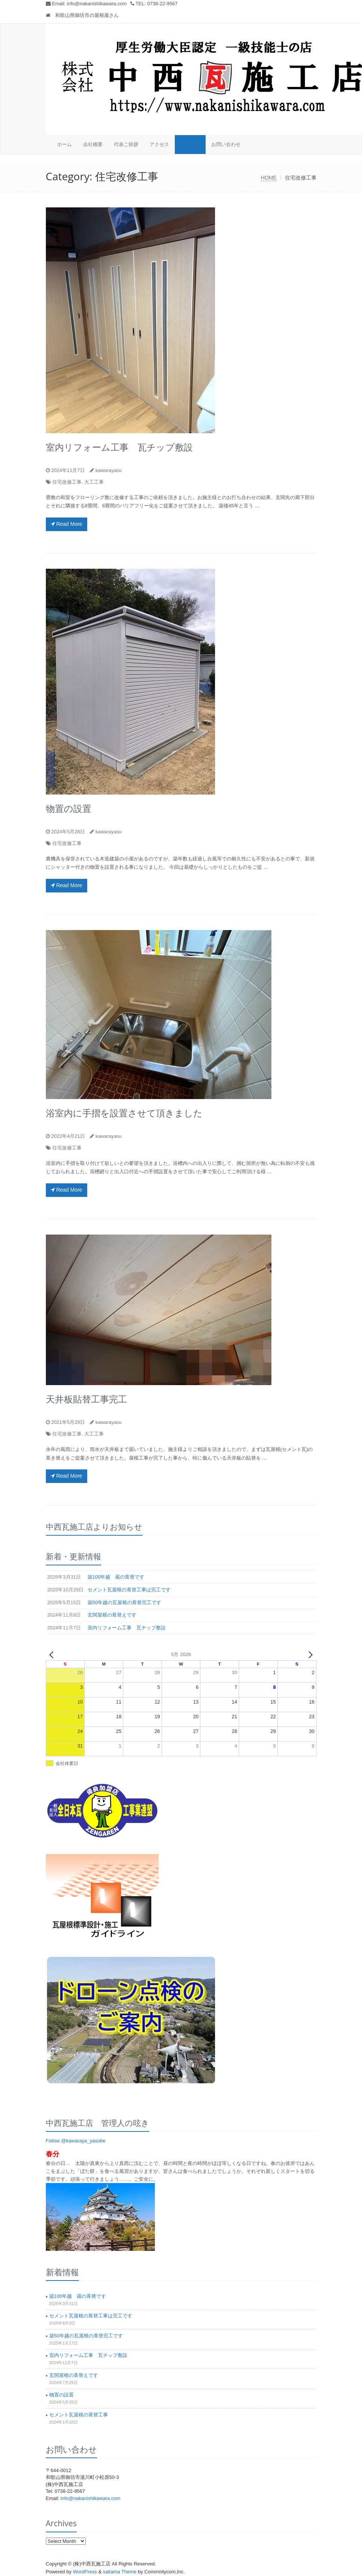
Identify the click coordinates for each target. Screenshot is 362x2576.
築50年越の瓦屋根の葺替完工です (86, 2335)
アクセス (159, 144)
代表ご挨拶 (126, 144)
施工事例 (190, 144)
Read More (66, 524)
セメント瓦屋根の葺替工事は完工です (90, 2316)
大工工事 (94, 482)
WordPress (85, 2571)
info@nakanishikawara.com (97, 3)
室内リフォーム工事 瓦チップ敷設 (119, 447)
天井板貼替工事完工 (86, 1399)
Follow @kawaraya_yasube (76, 2141)
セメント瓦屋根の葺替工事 (78, 2415)
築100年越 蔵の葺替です (77, 2296)
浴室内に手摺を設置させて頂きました (124, 1113)
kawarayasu (108, 470)
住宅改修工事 (67, 482)
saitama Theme (119, 2571)
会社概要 (93, 144)
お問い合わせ (226, 144)
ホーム (64, 144)
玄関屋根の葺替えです (73, 2375)
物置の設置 (68, 808)
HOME (269, 178)
